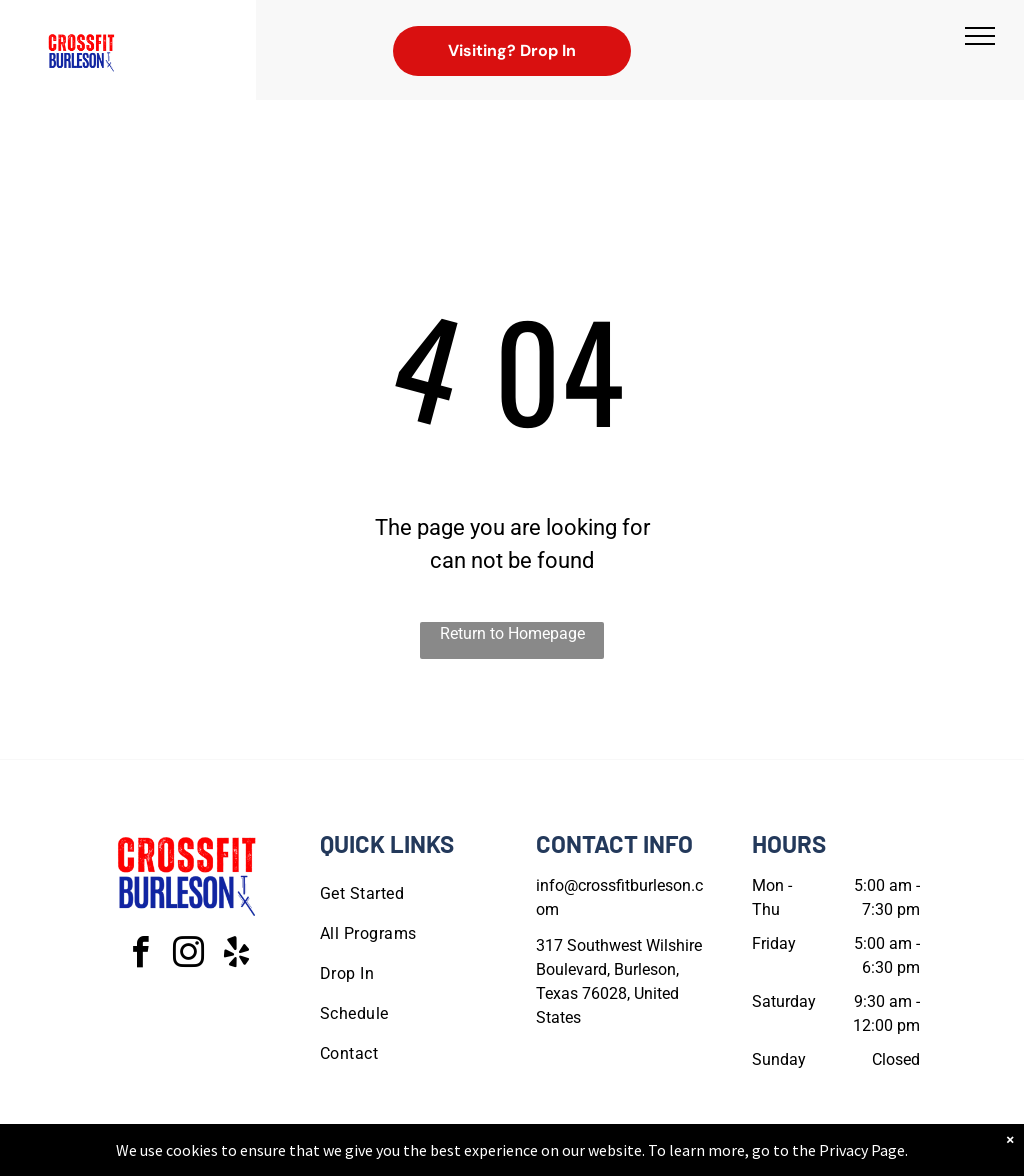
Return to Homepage (512, 633)
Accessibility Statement (552, 1157)
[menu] (980, 36)
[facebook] (140, 955)
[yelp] (236, 955)
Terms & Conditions (677, 1157)
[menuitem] (404, 894)
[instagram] (188, 955)
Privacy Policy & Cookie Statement (387, 1157)
